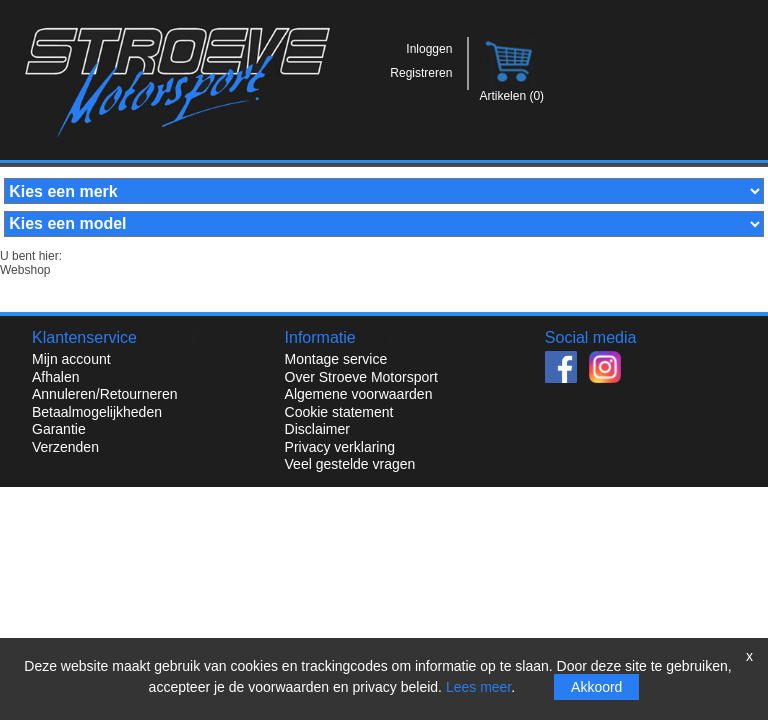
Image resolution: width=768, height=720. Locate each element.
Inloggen (429, 49)
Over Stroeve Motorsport (361, 377)
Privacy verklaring (340, 447)
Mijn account (71, 359)
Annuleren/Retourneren (105, 394)
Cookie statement (339, 412)
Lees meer (478, 687)
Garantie (59, 429)
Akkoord (596, 687)
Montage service (336, 359)
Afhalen (55, 377)
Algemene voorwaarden (359, 394)
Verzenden (65, 447)
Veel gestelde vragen (350, 464)
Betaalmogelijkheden (97, 412)
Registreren (421, 73)
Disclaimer (317, 429)
